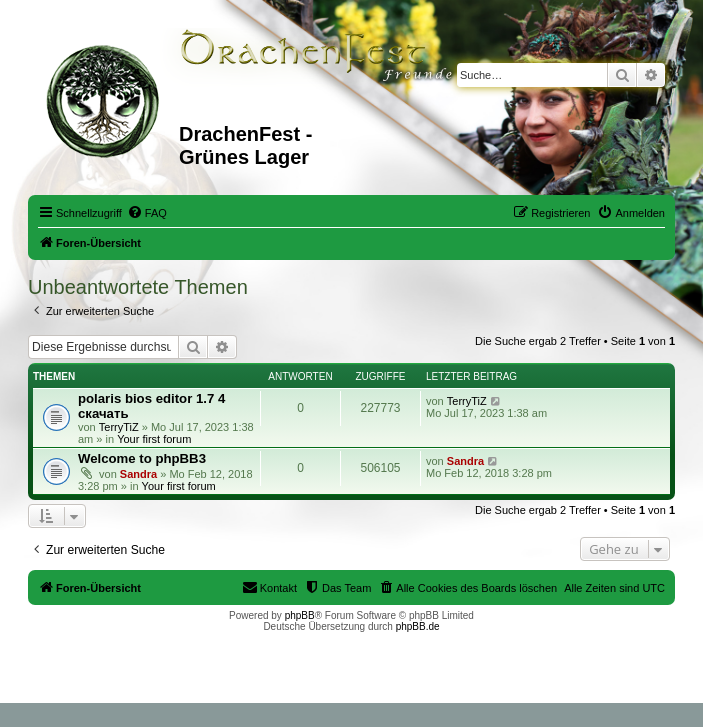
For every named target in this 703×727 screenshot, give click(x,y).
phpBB (300, 615)
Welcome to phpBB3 (142, 458)
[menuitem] (147, 213)
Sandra (138, 474)
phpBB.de (418, 626)
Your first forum (154, 439)
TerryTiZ (119, 427)
